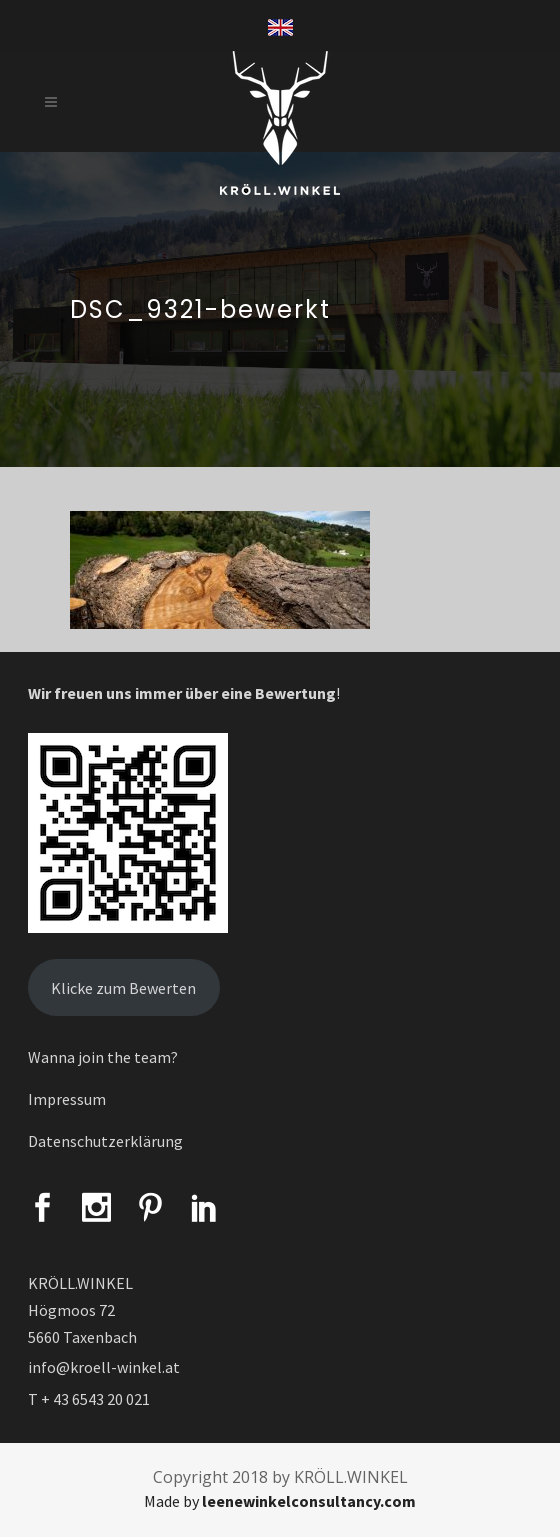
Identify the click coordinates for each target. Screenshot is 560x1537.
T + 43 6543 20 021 (89, 1399)
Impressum (67, 1099)
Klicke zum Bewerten (123, 988)
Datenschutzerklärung (105, 1141)
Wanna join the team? (103, 1057)
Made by (280, 1501)
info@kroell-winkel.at (104, 1367)
